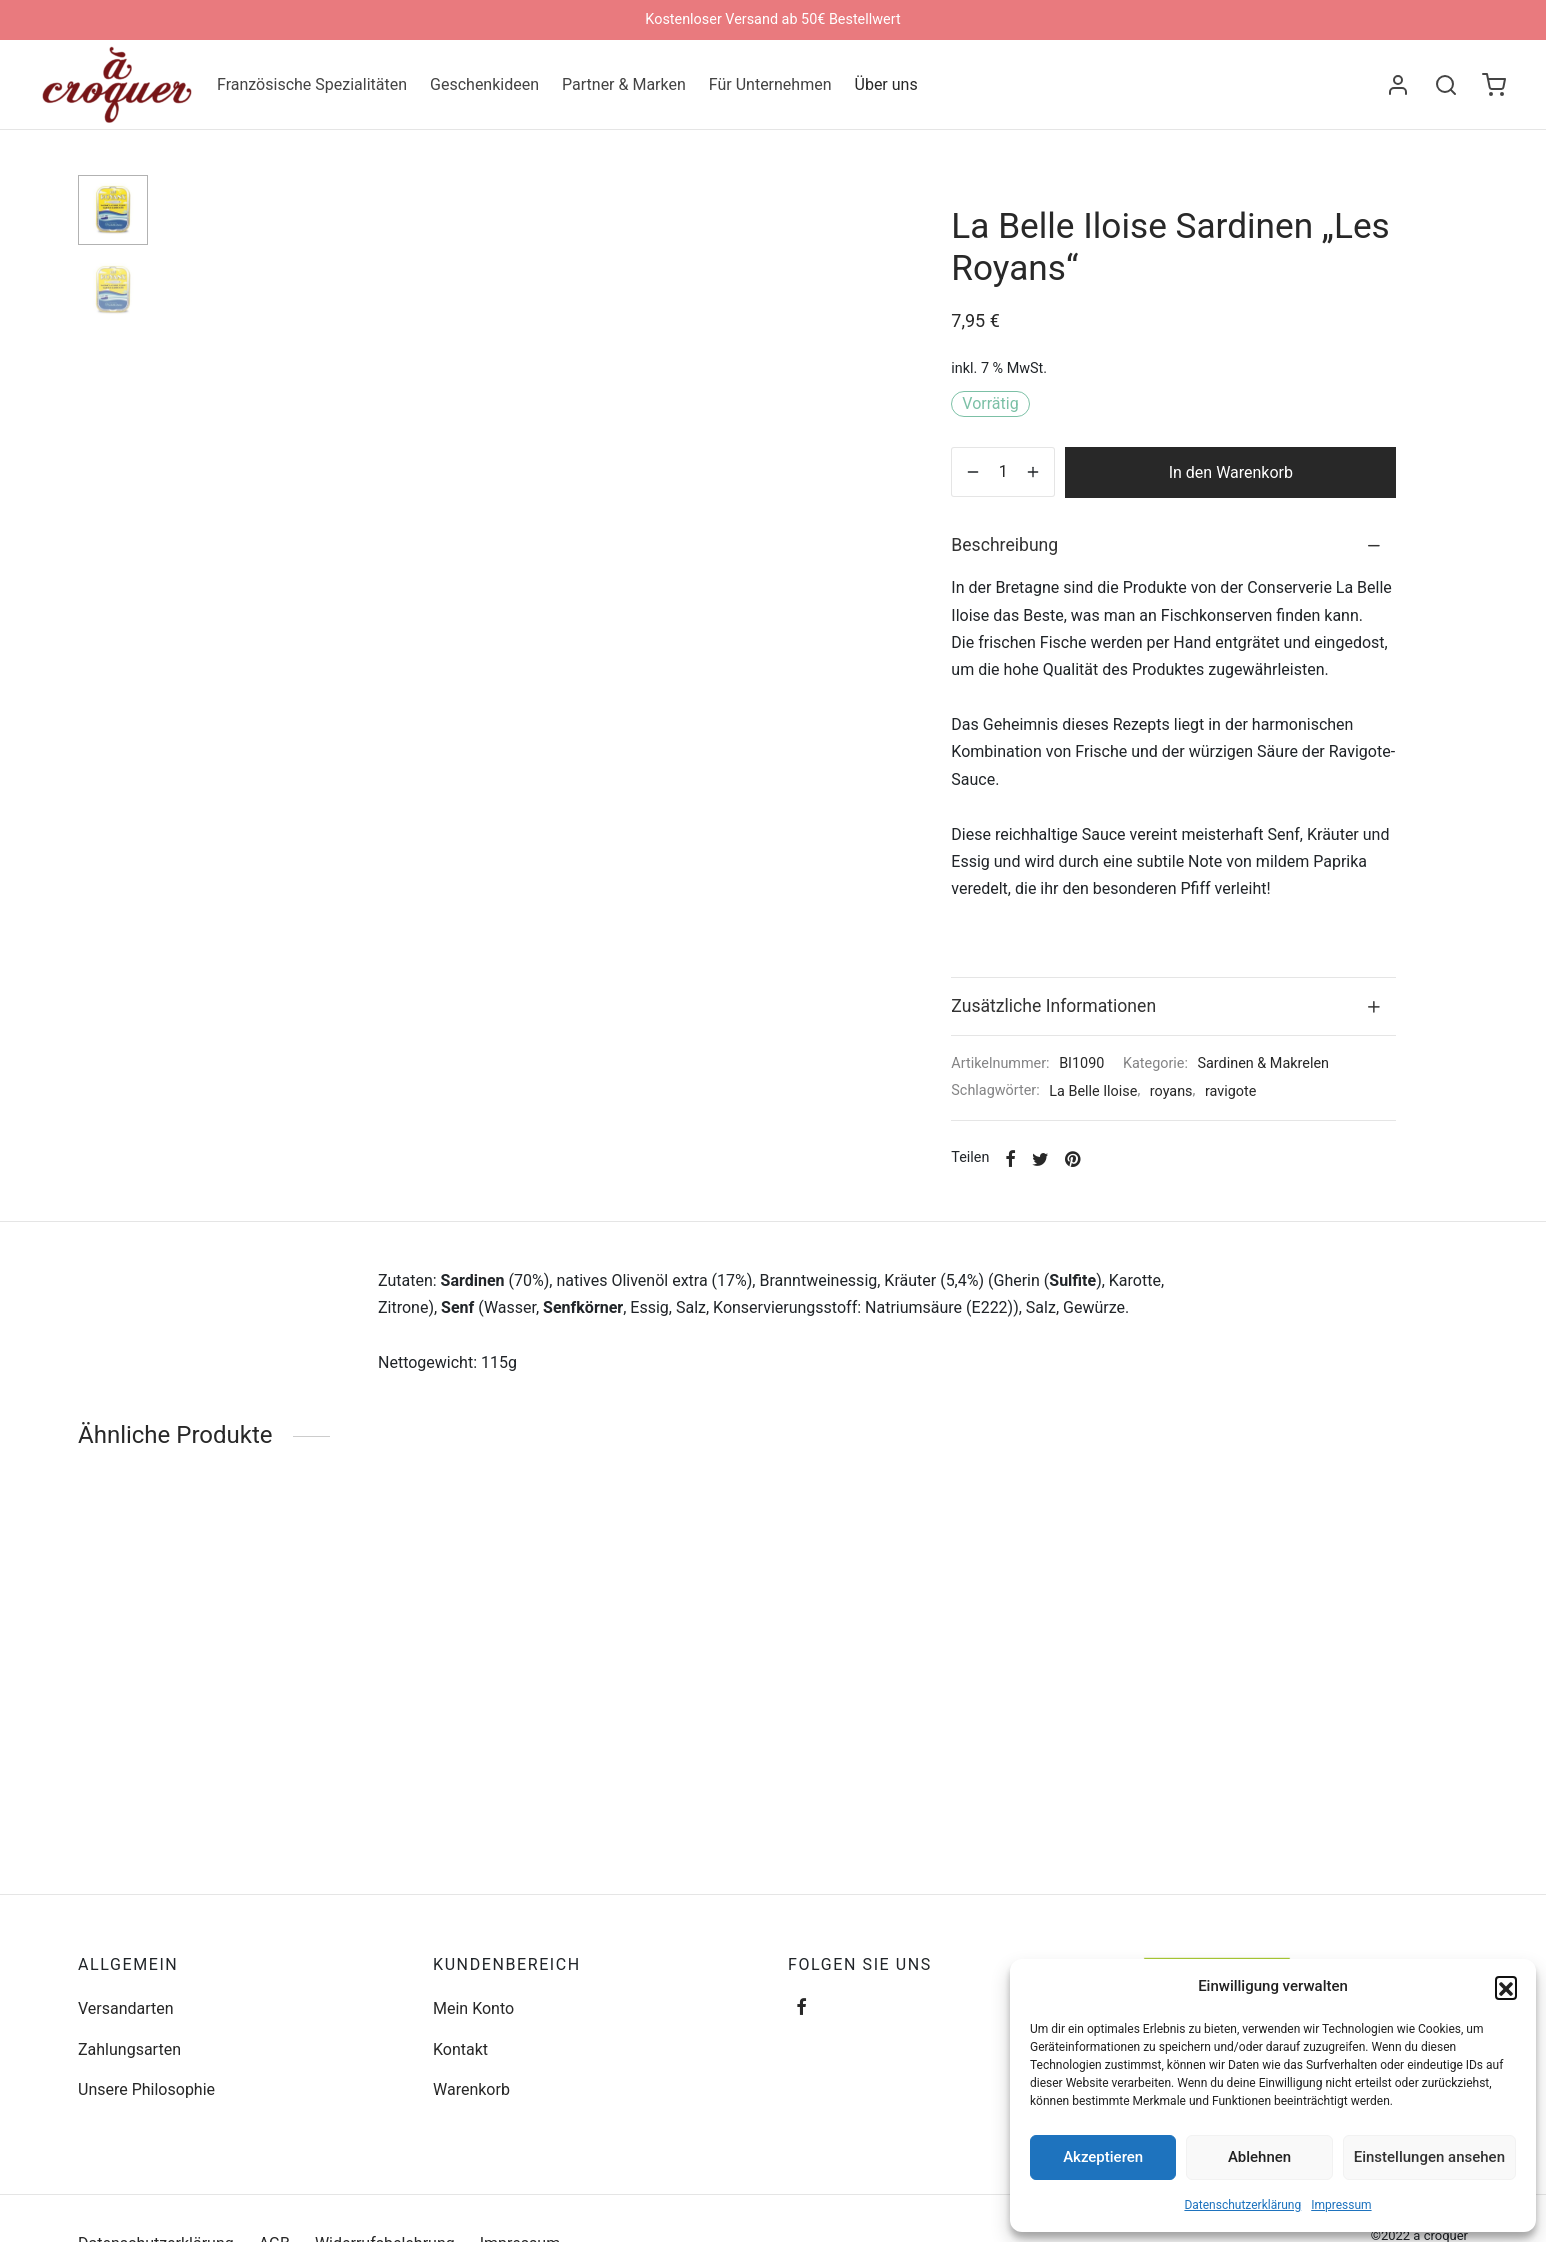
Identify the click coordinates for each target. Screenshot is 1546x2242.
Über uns (886, 84)
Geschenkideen (484, 84)
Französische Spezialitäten (312, 84)
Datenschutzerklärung (1242, 2205)
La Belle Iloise (1093, 1091)
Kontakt (460, 2049)
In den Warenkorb (1231, 472)
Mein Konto (473, 2008)
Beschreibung (1004, 545)
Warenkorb (471, 2089)
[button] (1506, 1987)
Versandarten (126, 2008)
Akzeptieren (1103, 2157)
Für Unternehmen (770, 84)
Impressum (1341, 2205)
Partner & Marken (624, 84)
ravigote (1230, 1091)
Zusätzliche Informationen (1053, 1006)
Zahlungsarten (129, 2049)
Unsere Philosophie (146, 2089)
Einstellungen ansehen (1429, 2157)
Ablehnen (1259, 2157)
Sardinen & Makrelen (1262, 1063)
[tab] (1173, 546)
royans (1171, 1091)
